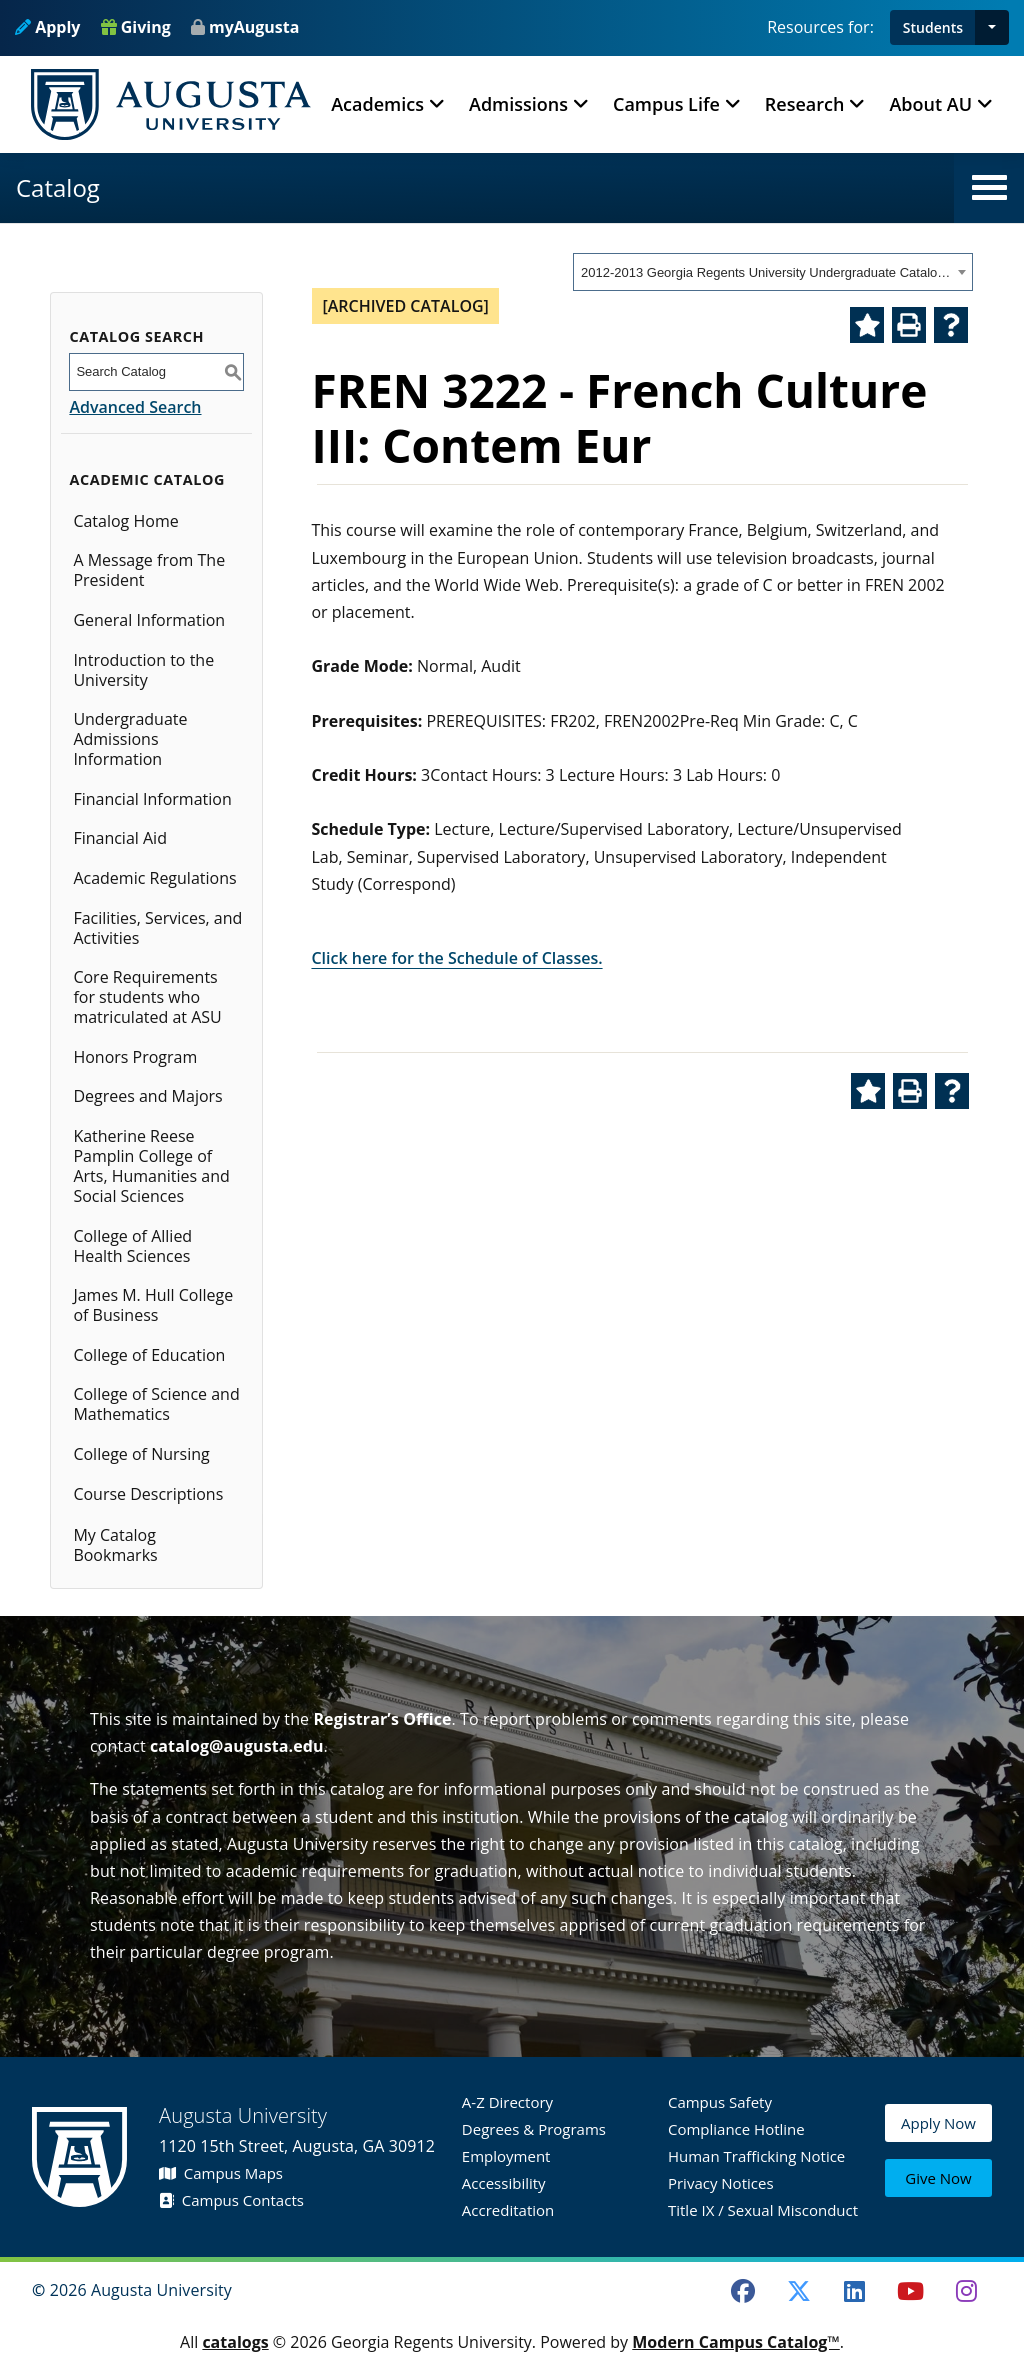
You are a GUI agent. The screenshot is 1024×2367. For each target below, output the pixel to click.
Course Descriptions (148, 1494)
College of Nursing (141, 1454)
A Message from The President (149, 570)
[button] (992, 27)
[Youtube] (911, 2291)
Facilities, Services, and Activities (157, 928)
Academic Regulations (154, 878)
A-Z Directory (507, 2102)
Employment (506, 2156)
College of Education (149, 1355)
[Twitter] (799, 2291)
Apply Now (938, 2133)
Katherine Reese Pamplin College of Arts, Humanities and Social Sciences (151, 1166)
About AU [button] (930, 104)
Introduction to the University (143, 670)
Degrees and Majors (147, 1096)
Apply (47, 27)
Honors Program (135, 1057)
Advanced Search (135, 407)
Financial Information (152, 799)
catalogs (235, 2342)
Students (933, 27)
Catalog (58, 187)
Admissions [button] (518, 104)
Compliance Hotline (736, 2129)
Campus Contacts (231, 2200)
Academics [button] (377, 104)
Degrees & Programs (534, 2129)
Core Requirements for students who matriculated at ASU (147, 997)
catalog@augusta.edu (237, 1746)
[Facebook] (743, 2291)
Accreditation (508, 2210)
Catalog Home (125, 521)
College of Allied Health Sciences (132, 1246)
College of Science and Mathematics (156, 1404)
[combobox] (773, 272)
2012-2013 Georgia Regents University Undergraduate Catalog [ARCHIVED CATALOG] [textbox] (766, 272)
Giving (136, 27)
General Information (149, 620)
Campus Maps (221, 2173)
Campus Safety (720, 2102)
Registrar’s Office (382, 1719)
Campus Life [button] (666, 104)
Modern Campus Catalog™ (736, 2342)
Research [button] (805, 104)
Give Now (938, 2180)
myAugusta (254, 27)
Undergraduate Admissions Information (130, 739)
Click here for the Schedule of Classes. (456, 958)
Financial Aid (120, 838)
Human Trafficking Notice (756, 2156)
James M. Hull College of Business (153, 1305)
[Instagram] (966, 2291)
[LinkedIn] (855, 2291)
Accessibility (504, 2183)
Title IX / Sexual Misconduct (763, 2210)
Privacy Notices (721, 2183)
